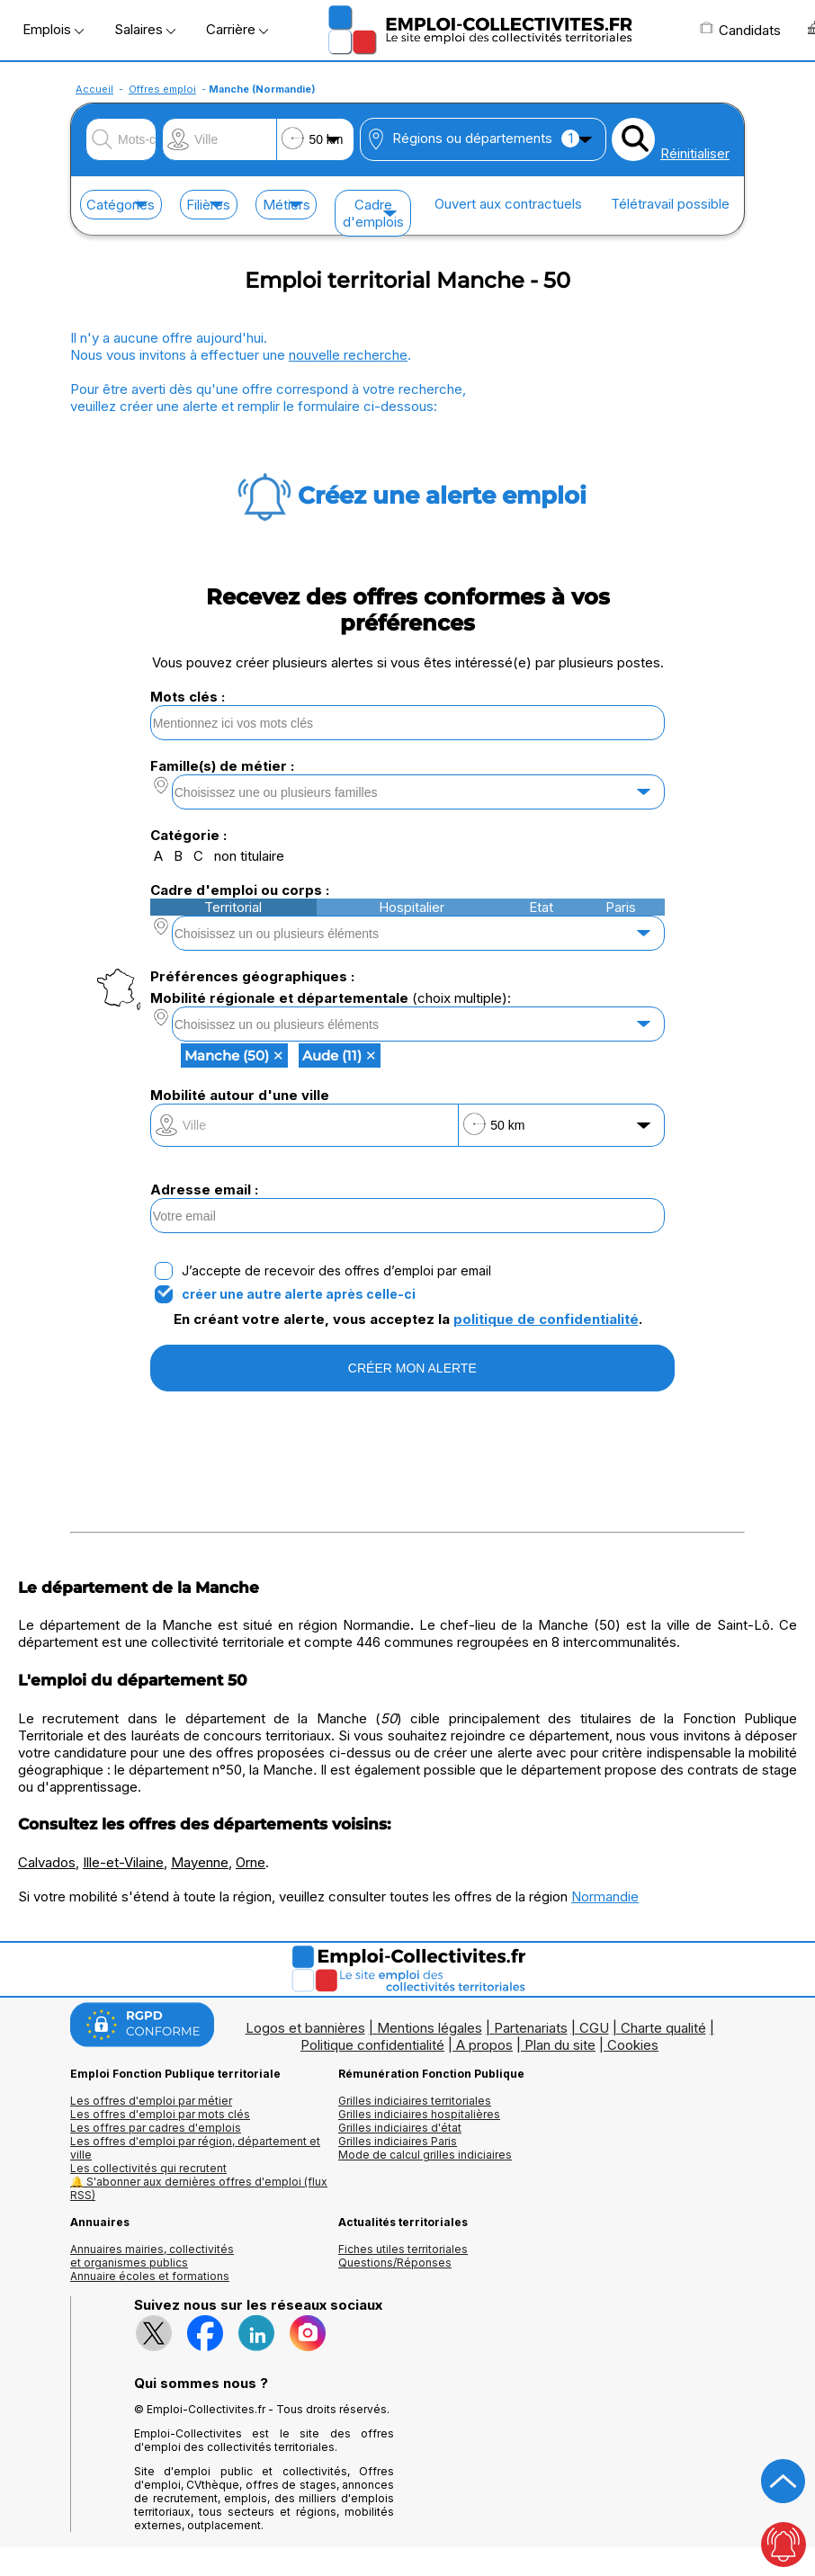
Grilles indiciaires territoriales (414, 2100)
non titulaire (249, 855)
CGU (594, 2027)
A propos (484, 2044)
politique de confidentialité (546, 1319)
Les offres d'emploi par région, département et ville (195, 2147)
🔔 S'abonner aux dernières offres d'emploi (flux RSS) (198, 2188)
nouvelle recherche (348, 354)
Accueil (94, 89)
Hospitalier (411, 907)
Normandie (605, 1896)
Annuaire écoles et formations (149, 2276)
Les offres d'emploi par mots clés (160, 2114)
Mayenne (199, 1862)
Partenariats (531, 2027)
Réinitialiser (695, 153)
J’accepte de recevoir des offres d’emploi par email (336, 1271)
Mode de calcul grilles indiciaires (425, 2154)
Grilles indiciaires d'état (399, 2127)
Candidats (740, 30)
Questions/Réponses (395, 2262)
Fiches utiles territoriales (403, 2249)
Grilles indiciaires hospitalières (419, 2114)
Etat (541, 907)
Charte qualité (663, 2027)
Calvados (47, 1862)
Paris (620, 907)
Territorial (233, 907)
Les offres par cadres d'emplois (155, 2127)
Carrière (237, 29)
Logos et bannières (305, 2027)
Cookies (632, 2044)
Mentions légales (429, 2027)
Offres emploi (162, 89)
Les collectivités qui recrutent (148, 2168)
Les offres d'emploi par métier (151, 2100)
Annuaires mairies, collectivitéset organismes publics (152, 2255)
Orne (250, 1862)
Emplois (53, 29)
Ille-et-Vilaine (123, 1862)
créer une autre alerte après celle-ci (299, 1294)
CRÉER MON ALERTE (412, 1368)
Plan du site (560, 2044)
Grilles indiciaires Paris (397, 2141)
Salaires (144, 29)
